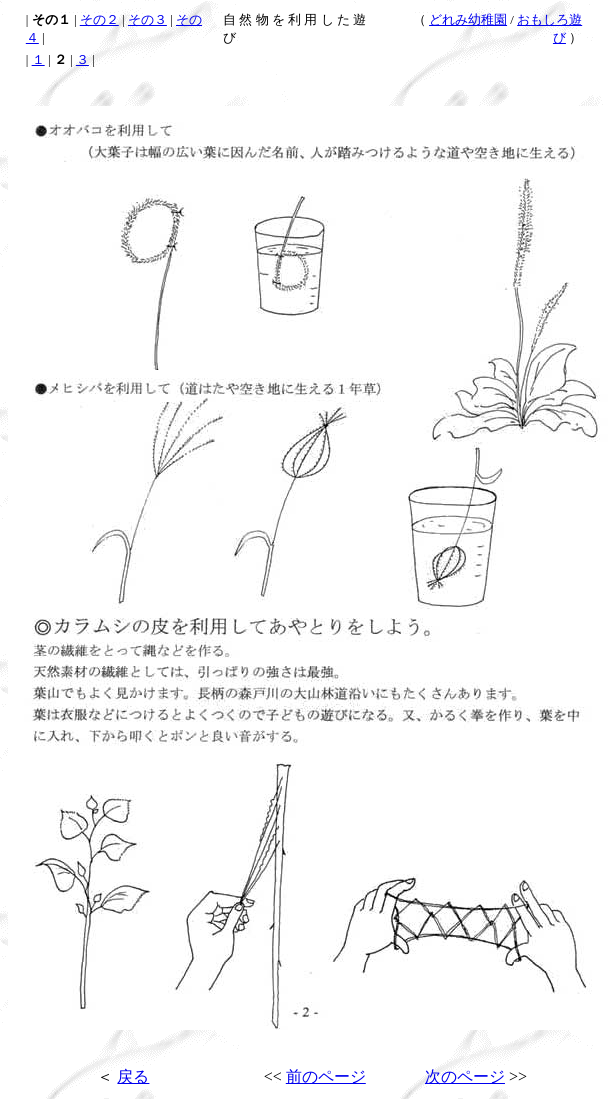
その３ (147, 19)
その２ (99, 19)
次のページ (465, 1076)
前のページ (326, 1076)
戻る (133, 1076)
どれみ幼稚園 (468, 19)
